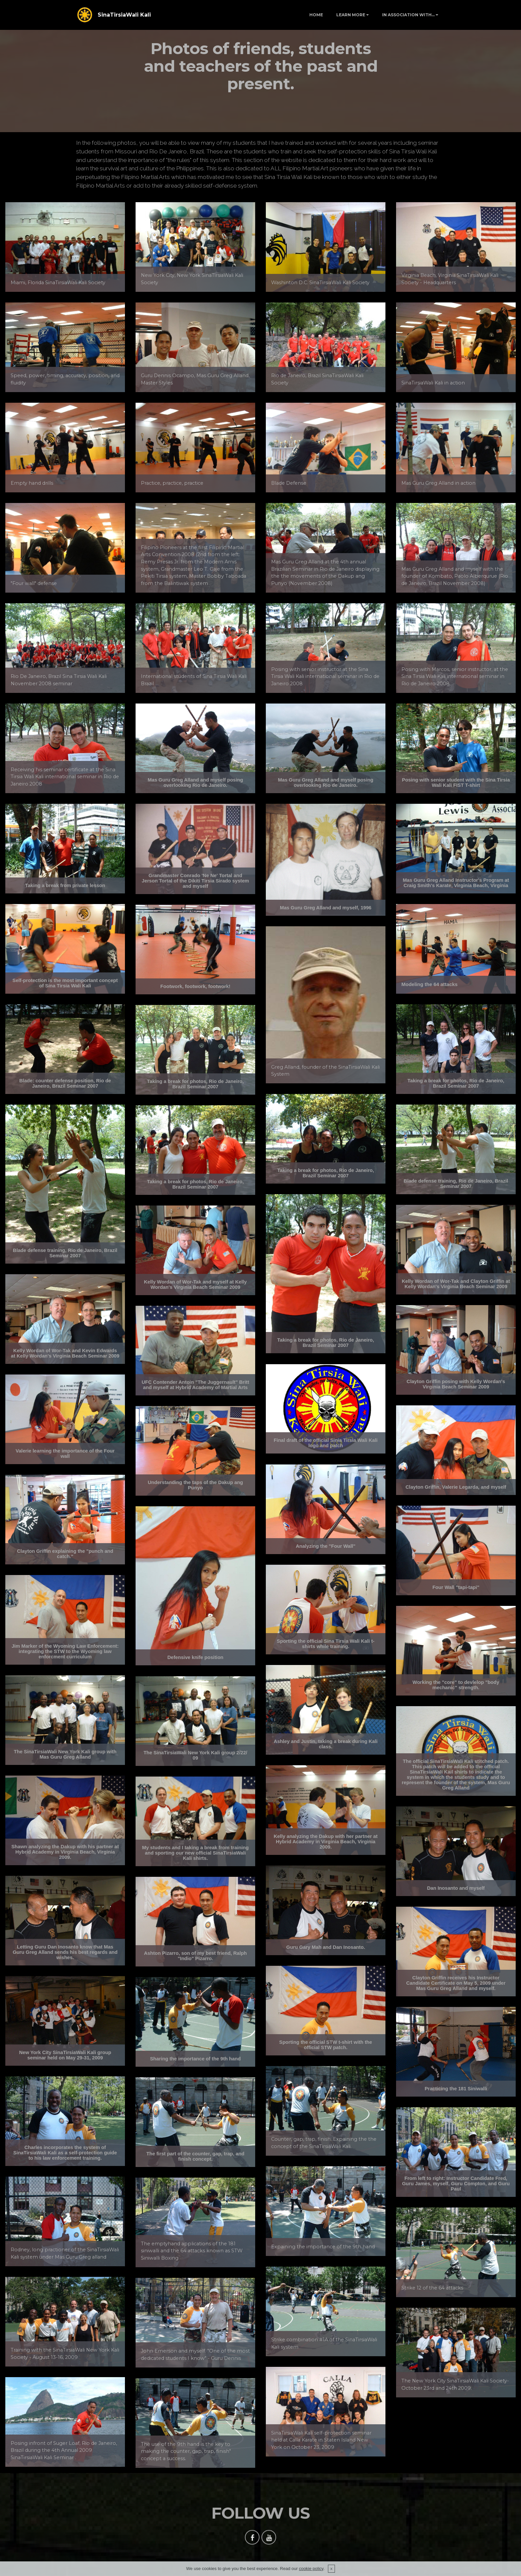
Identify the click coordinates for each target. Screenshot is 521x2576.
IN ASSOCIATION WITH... (408, 14)
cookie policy (311, 2568)
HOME (316, 14)
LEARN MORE (350, 14)
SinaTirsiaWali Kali (124, 15)
